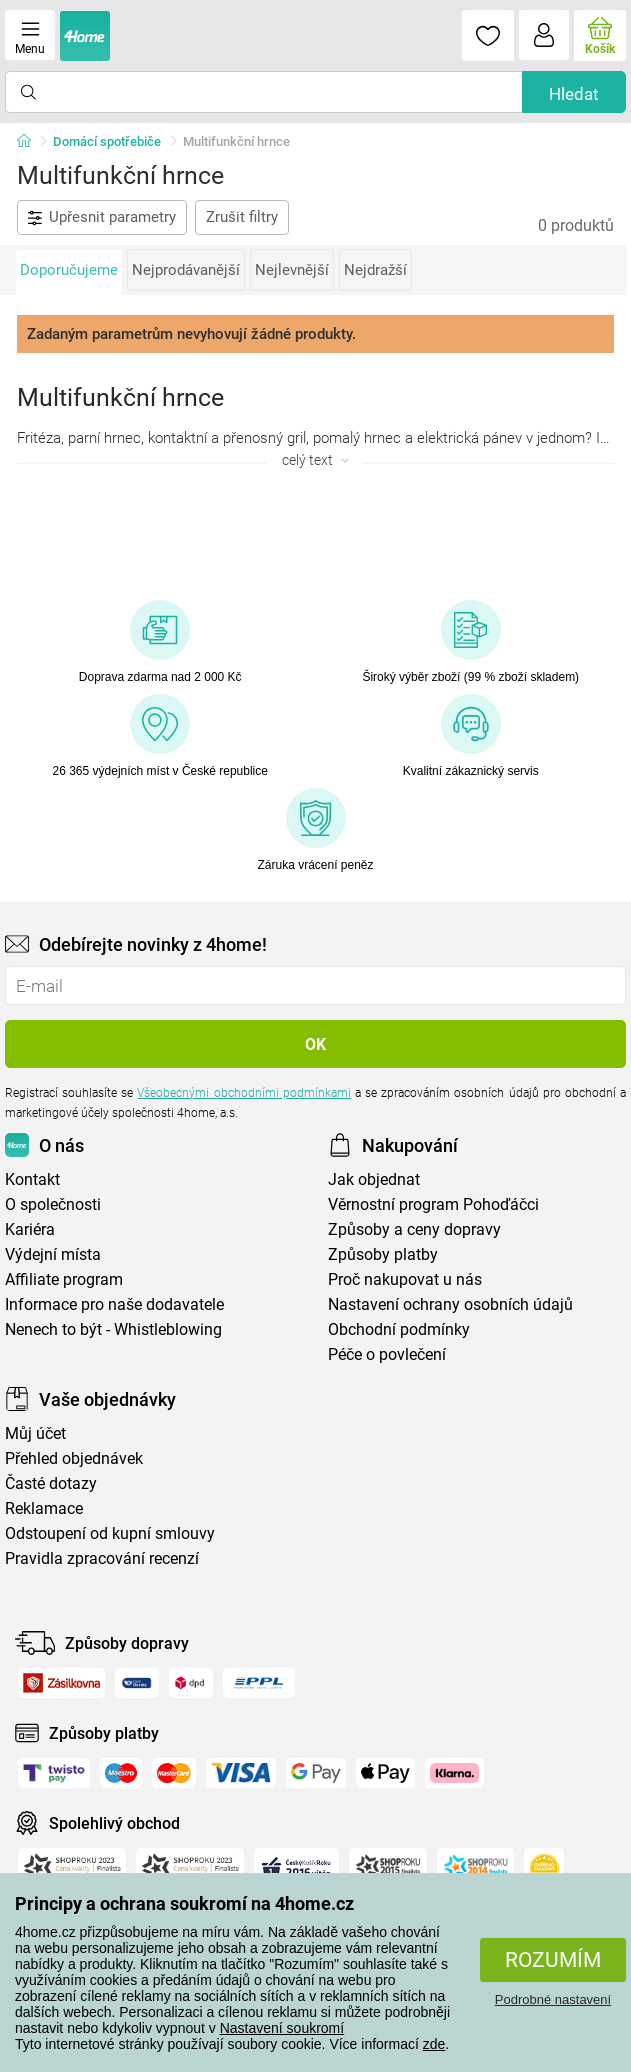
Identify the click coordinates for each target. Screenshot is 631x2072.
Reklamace (44, 1508)
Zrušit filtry (242, 217)
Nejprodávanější (186, 270)
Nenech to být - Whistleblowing (113, 1329)
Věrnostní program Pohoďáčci (433, 1204)
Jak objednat (374, 1179)
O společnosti (53, 1204)
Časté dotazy (51, 1483)
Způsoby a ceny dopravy (414, 1229)
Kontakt (32, 1179)
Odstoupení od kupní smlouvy (110, 1533)
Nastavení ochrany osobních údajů (450, 1304)
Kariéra (30, 1229)
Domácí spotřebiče (107, 141)
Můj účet (35, 1433)
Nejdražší (375, 270)
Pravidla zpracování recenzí (102, 1558)
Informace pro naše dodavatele (114, 1304)
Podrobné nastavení (553, 1999)
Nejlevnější (292, 270)
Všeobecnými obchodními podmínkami (243, 1093)
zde (434, 2044)
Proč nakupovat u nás (405, 1279)
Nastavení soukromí (282, 2028)
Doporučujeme (69, 270)
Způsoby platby (383, 1254)
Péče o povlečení (387, 1354)
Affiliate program (64, 1279)
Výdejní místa (53, 1254)
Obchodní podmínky (399, 1329)
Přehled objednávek (74, 1458)
